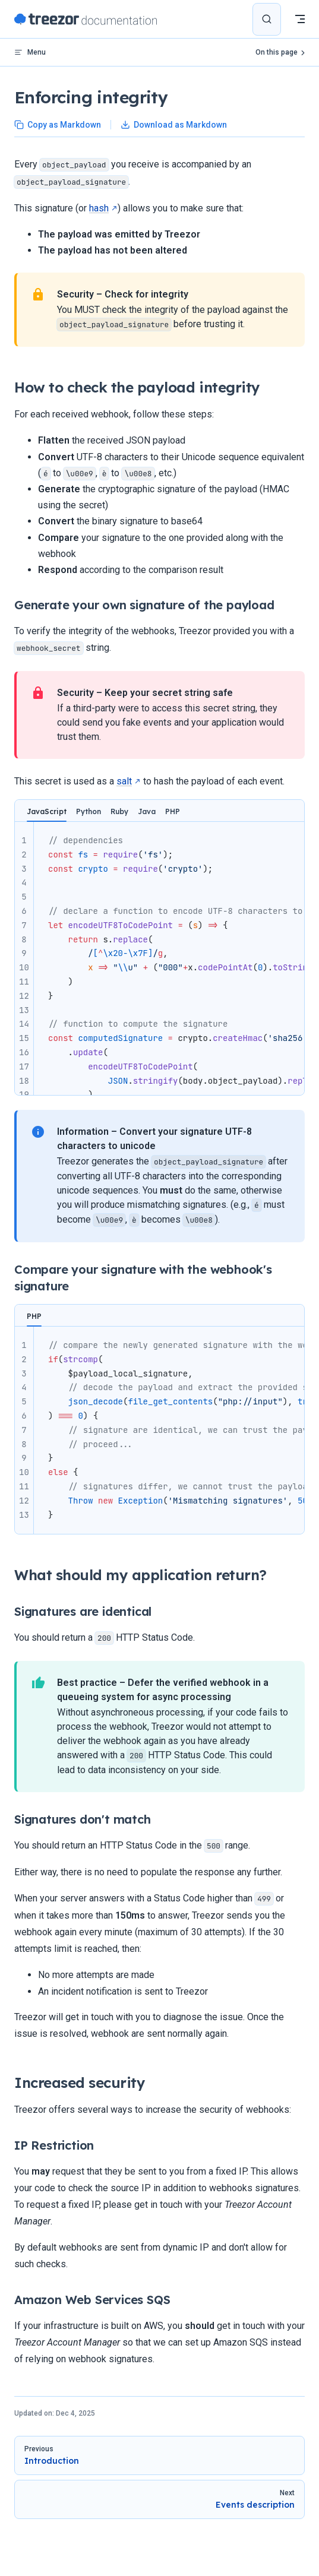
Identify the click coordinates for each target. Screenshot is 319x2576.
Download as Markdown (174, 124)
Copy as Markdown (57, 124)
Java (147, 811)
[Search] (266, 19)
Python (88, 811)
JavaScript (47, 811)
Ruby (119, 811)
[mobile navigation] (300, 19)
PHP (172, 811)
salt (124, 781)
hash (99, 208)
